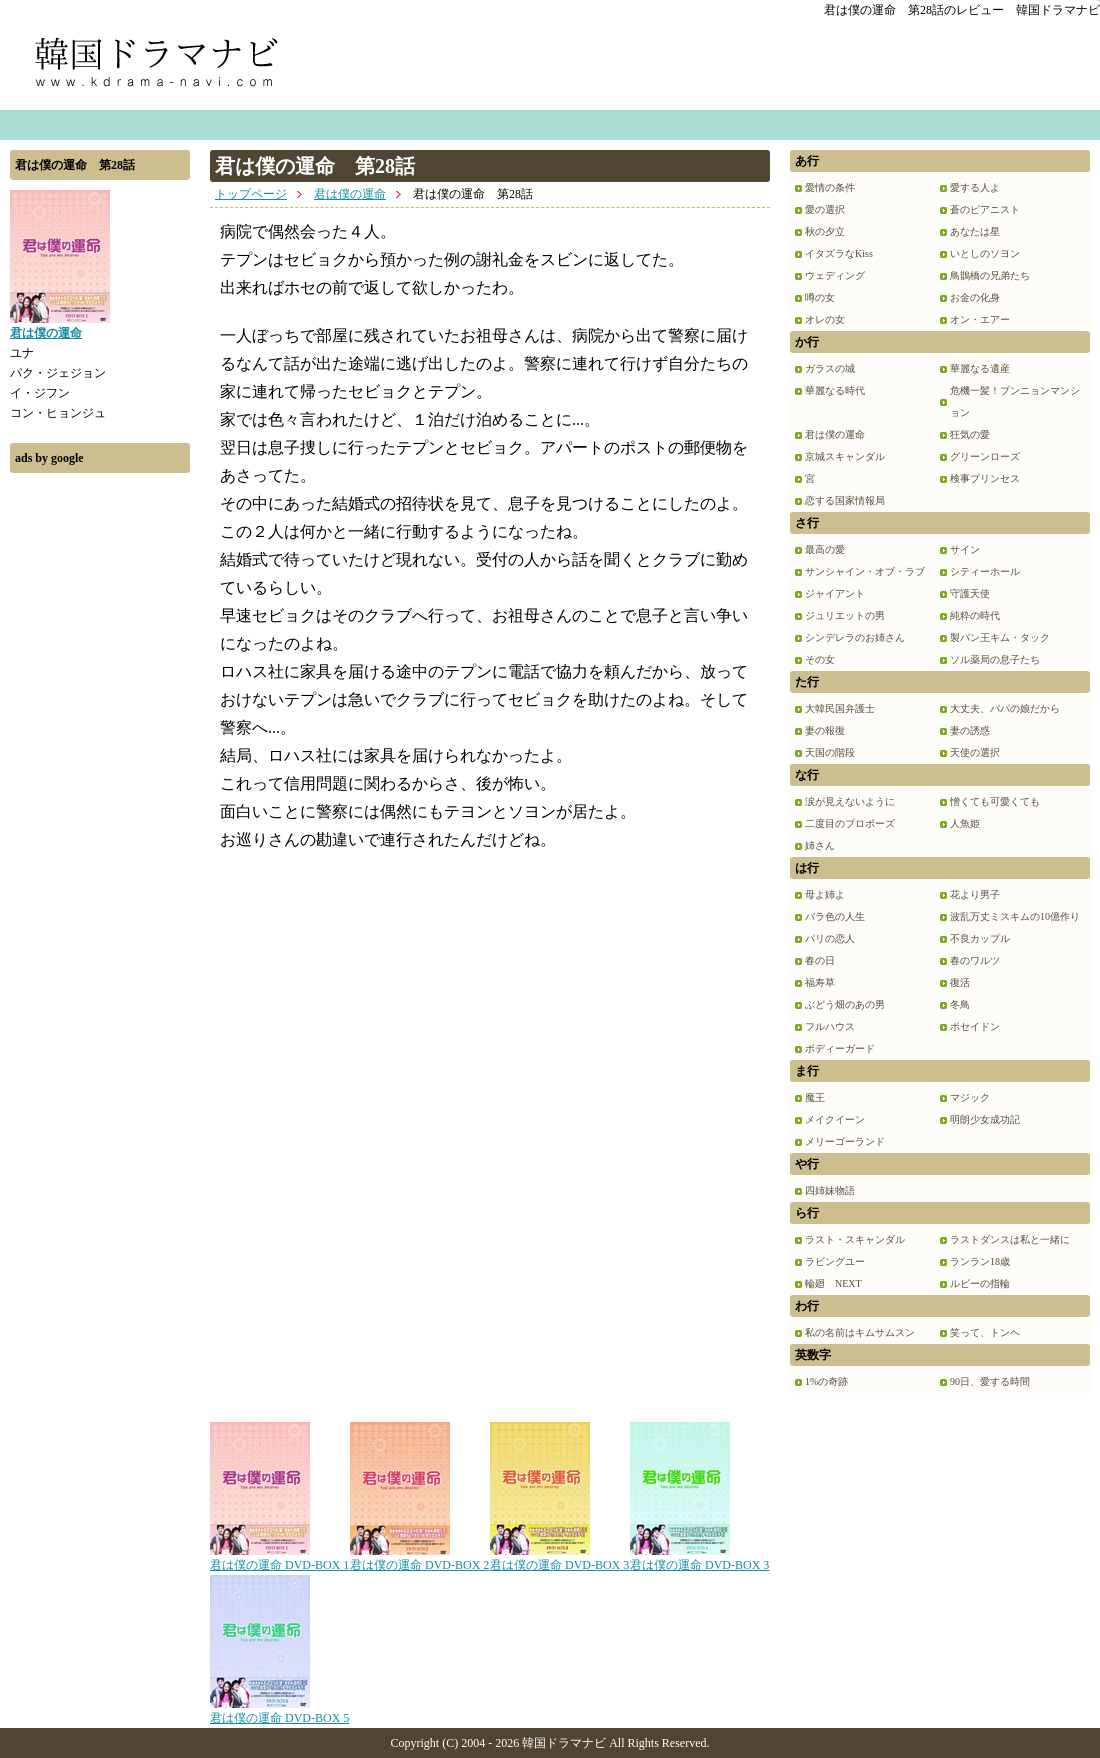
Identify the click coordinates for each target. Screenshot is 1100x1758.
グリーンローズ (985, 456)
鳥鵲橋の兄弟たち (990, 275)
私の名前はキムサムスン (860, 1332)
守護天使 (970, 593)
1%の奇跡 (826, 1381)
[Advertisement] (100, 783)
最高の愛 (825, 549)
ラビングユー (835, 1261)
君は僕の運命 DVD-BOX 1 (279, 1558)
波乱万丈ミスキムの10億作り (1015, 916)
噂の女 (820, 297)
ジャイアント (835, 593)
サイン (965, 549)
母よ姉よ (825, 894)
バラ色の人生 (835, 916)
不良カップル (980, 938)
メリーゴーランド (845, 1141)
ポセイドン (975, 1026)
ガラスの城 (830, 368)
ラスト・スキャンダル (855, 1239)
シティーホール (985, 571)
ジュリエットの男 (845, 615)
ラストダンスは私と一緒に (1010, 1239)
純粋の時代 (975, 615)
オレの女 (825, 319)
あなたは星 (975, 231)
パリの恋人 (830, 938)
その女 (820, 659)
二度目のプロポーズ (850, 823)
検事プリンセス (985, 478)
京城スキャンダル (845, 456)
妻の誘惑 (970, 730)
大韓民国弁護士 (840, 708)
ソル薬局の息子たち (995, 659)
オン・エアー (980, 319)
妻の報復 (825, 730)
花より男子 (975, 894)
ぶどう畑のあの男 (845, 1004)
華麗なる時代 (835, 390)
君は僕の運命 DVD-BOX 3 (559, 1558)
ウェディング (835, 275)
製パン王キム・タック (1000, 637)
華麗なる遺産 (980, 368)
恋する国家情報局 (845, 500)
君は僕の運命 (350, 194)
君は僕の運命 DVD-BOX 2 (419, 1558)
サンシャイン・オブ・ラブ (865, 571)
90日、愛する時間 (990, 1381)
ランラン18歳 (980, 1261)
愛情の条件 (830, 187)
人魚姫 (965, 823)
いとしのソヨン (985, 253)
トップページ (251, 194)
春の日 (820, 960)
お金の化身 (975, 297)
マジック (970, 1097)
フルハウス (830, 1026)
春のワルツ (975, 960)
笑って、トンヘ (985, 1332)
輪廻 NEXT (833, 1283)
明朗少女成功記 (985, 1119)
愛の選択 (825, 209)
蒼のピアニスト (985, 209)
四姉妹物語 (830, 1190)
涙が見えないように (850, 801)
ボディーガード (840, 1048)
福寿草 (820, 982)
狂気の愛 (970, 434)
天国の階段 (830, 752)
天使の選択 (975, 752)
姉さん (820, 845)
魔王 (815, 1097)
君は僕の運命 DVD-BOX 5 (279, 1711)
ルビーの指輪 (980, 1283)
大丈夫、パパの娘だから (1005, 708)
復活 (960, 982)
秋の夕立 (825, 231)
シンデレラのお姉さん (855, 637)
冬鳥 (960, 1004)
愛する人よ (975, 187)
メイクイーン (835, 1119)
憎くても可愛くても (995, 801)
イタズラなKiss (839, 253)
